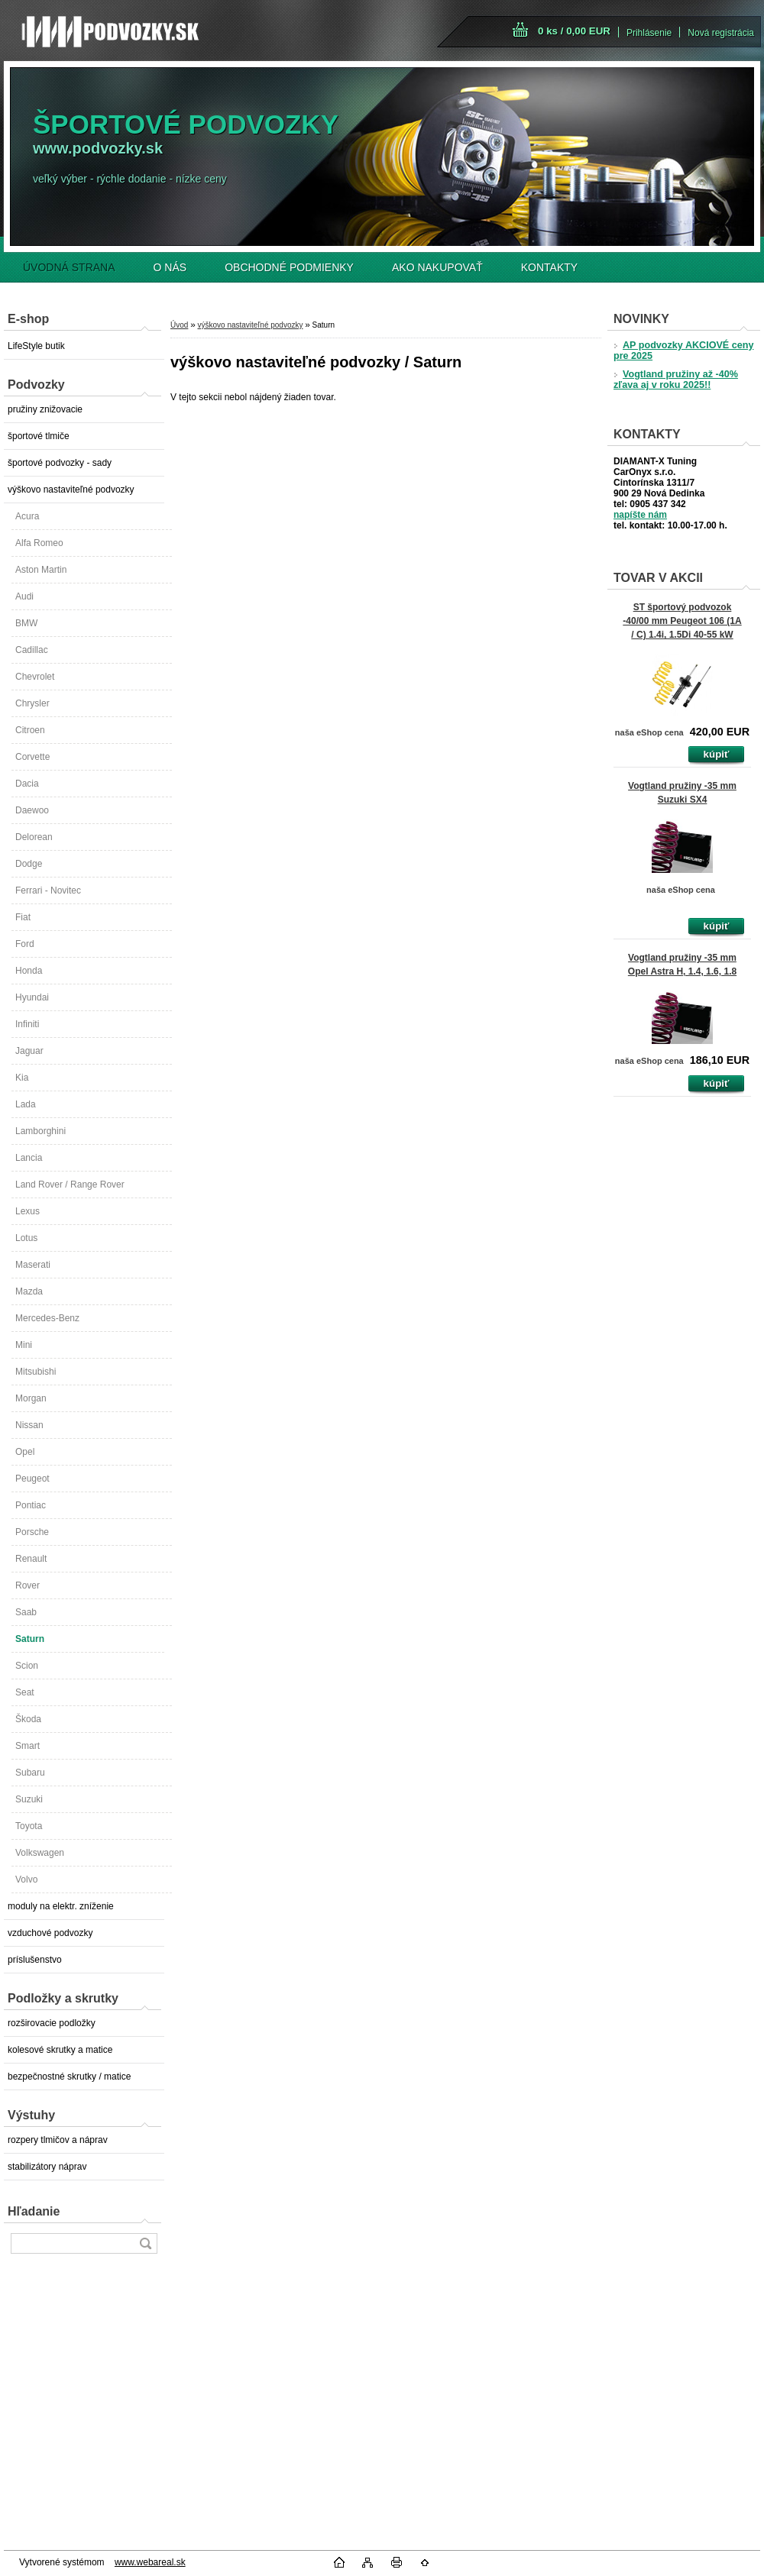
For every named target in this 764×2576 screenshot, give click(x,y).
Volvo (26, 1879)
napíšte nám (640, 514)
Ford (24, 944)
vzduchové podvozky (50, 1933)
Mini (23, 1345)
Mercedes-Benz (47, 1318)
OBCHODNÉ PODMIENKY (289, 267)
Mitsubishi (35, 1371)
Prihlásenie (649, 32)
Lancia (28, 1157)
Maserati (32, 1264)
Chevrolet (34, 676)
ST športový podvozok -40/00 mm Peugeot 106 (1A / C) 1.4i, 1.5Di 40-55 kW (682, 621)
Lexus (27, 1211)
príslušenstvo (35, 1959)
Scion (26, 1665)
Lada (25, 1104)
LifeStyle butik (36, 346)
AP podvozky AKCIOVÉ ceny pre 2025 (683, 350)
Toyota (28, 1826)
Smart (27, 1745)
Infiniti (27, 1024)
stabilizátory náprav (47, 2166)
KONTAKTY (549, 267)
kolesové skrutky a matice (60, 2049)
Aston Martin (40, 569)
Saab (26, 1612)
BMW (26, 623)
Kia (21, 1077)
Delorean (34, 837)
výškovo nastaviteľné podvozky (71, 489)
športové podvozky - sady (60, 462)
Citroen (30, 730)
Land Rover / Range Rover (70, 1184)
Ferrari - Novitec (48, 890)
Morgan (31, 1398)
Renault (31, 1558)
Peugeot (32, 1478)
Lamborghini (40, 1131)
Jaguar (29, 1051)
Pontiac (30, 1505)
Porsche (32, 1532)
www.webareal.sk (150, 2562)
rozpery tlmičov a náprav (58, 2140)
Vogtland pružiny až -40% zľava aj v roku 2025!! (675, 379)
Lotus (26, 1238)
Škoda (28, 1719)
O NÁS (170, 267)
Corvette (32, 756)
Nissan (29, 1425)
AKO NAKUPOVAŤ (437, 267)
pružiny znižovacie (45, 409)
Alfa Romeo (39, 543)
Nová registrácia (721, 32)
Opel (24, 1451)
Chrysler (32, 703)
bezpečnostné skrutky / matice (69, 2076)
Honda (28, 970)
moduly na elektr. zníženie (61, 1906)
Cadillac (31, 650)
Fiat (23, 917)
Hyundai (32, 997)
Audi (24, 596)
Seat (24, 1692)
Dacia (27, 783)
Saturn (29, 1639)
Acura (27, 516)
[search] (145, 2243)
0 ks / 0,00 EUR (574, 31)
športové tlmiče (39, 436)
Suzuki (29, 1799)
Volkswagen (39, 1852)
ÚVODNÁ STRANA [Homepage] (69, 267)
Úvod (179, 325)
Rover (27, 1585)
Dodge (28, 863)
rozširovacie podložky (52, 2023)
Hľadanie (34, 2211)
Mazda (29, 1291)
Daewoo (32, 810)
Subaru (30, 1772)
